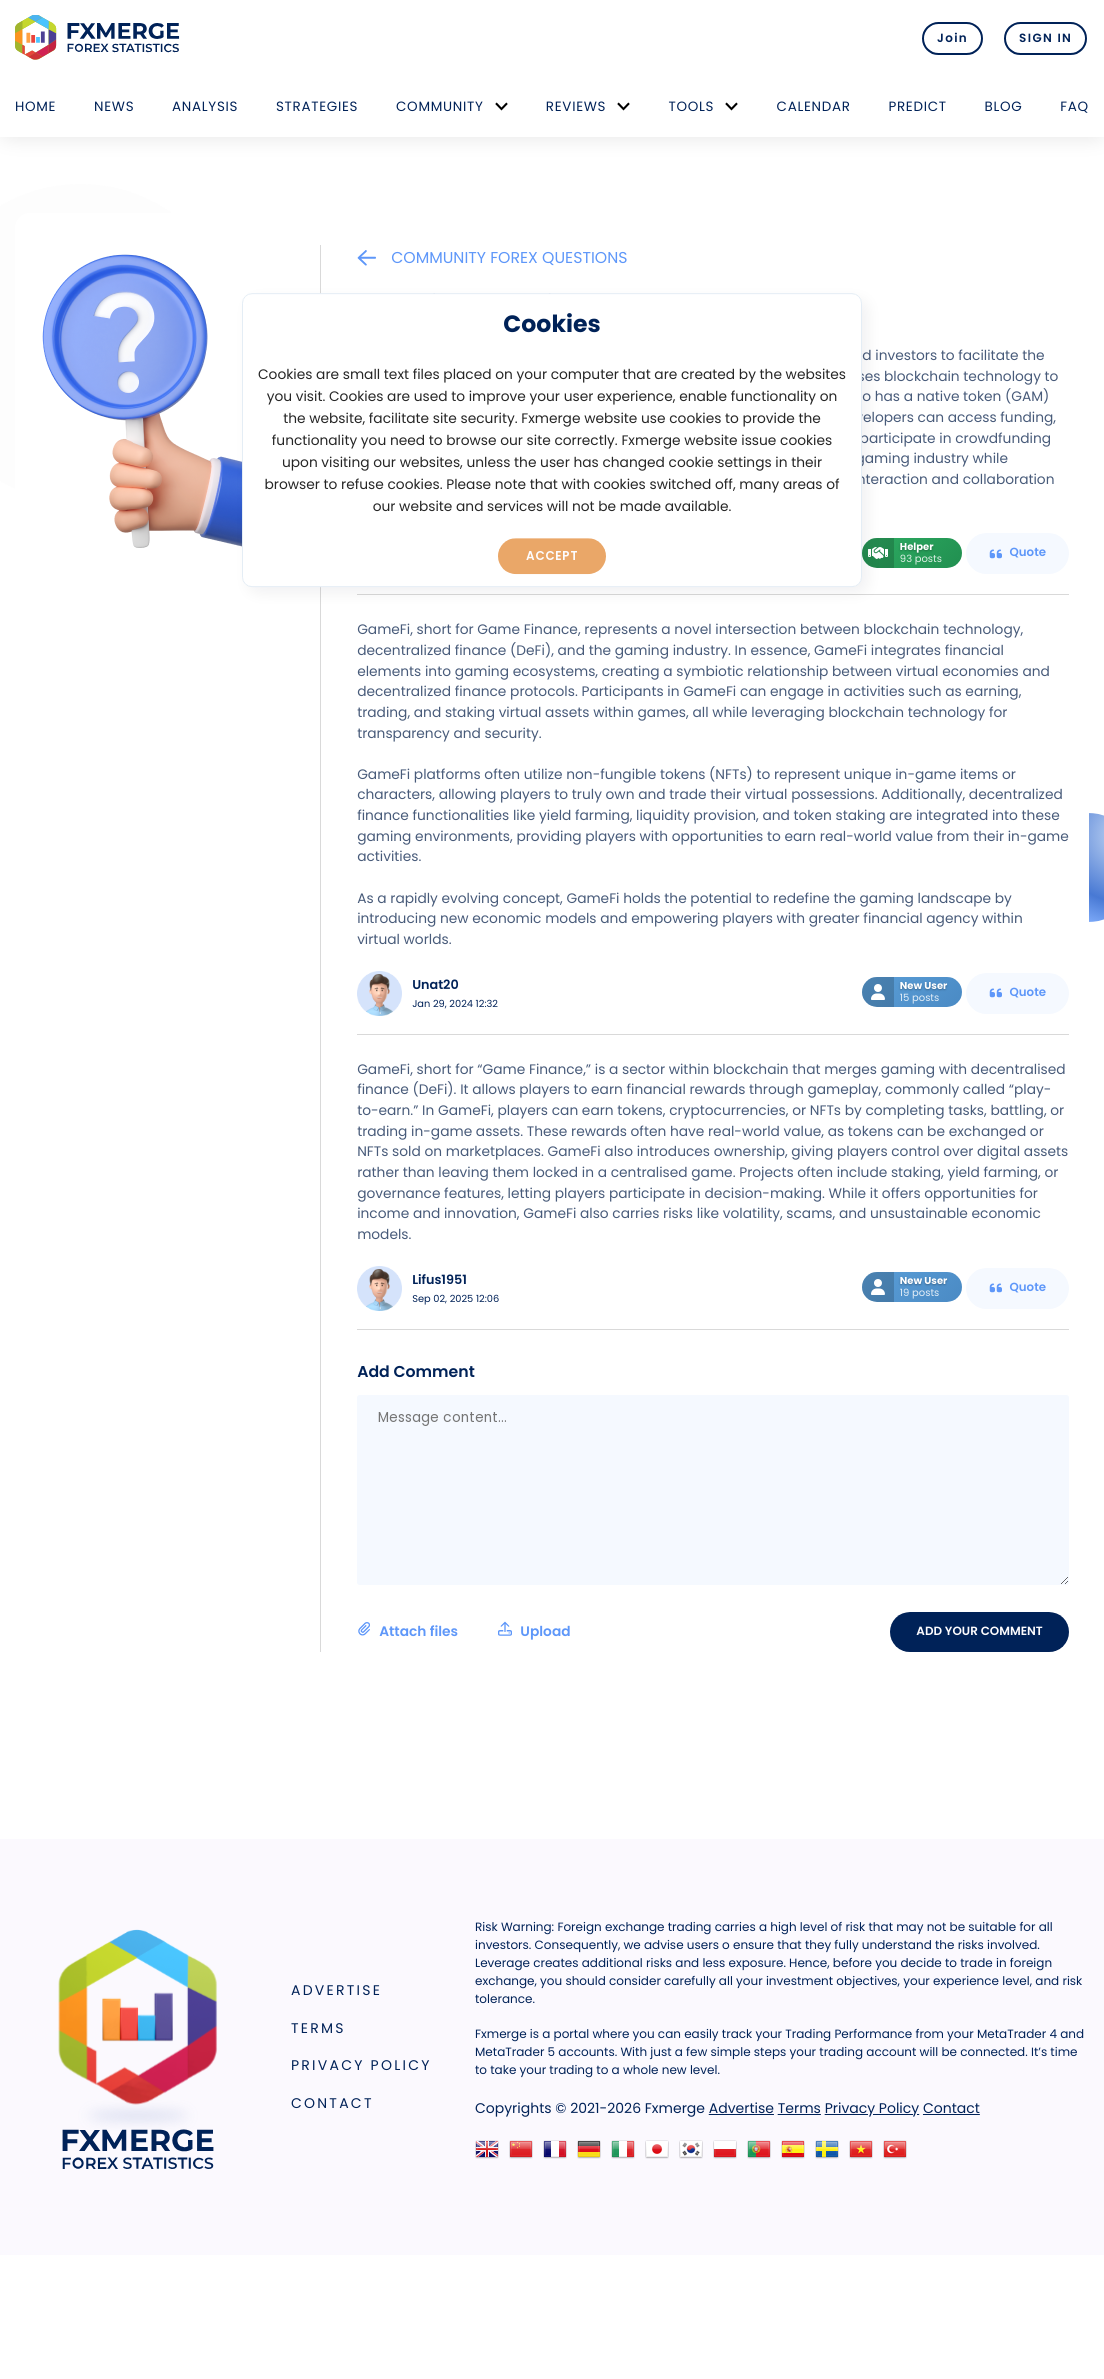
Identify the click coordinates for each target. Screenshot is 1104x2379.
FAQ (1074, 106)
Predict (917, 106)
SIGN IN (1045, 38)
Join (946, 38)
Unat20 (435, 985)
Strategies (317, 106)
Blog (1004, 106)
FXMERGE (100, 37)
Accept (552, 555)
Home (35, 106)
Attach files (463, 1631)
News (114, 106)
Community (440, 106)
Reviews (576, 106)
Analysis (205, 106)
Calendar (814, 106)
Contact (332, 2103)
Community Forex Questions (492, 257)
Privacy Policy (361, 2065)
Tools (692, 106)
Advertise (336, 1990)
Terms (318, 2028)
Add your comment (981, 1631)
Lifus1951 (439, 1280)
